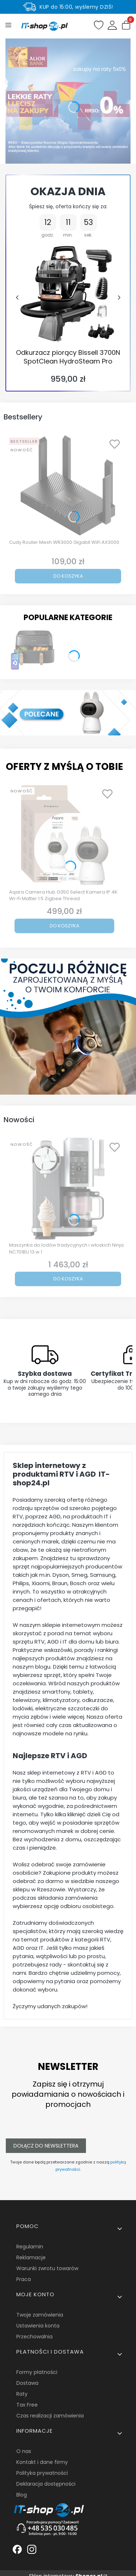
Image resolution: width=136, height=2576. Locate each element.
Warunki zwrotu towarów (47, 2268)
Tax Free (27, 2404)
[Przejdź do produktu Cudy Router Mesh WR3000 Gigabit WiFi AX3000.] (68, 485)
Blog (21, 2494)
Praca (23, 2279)
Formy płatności (36, 2372)
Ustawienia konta (37, 2325)
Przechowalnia (34, 2336)
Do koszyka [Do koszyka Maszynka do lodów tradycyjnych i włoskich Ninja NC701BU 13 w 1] (68, 1278)
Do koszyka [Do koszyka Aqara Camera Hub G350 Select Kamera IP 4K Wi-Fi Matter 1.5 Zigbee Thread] (64, 925)
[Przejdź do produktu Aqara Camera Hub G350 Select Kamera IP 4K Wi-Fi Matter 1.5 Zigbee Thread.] (64, 835)
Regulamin (29, 2246)
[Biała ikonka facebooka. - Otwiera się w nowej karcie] (17, 2549)
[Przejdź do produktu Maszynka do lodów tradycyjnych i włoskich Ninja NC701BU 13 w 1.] (68, 1188)
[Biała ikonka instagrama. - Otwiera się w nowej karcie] (31, 2549)
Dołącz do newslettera (45, 2145)
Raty (22, 2393)
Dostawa (27, 2383)
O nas (23, 2451)
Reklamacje (31, 2257)
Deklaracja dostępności (45, 2483)
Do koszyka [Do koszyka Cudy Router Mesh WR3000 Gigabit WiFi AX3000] (68, 576)
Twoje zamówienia (39, 2314)
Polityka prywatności (42, 2473)
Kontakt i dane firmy (42, 2462)
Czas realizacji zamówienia (50, 2415)
